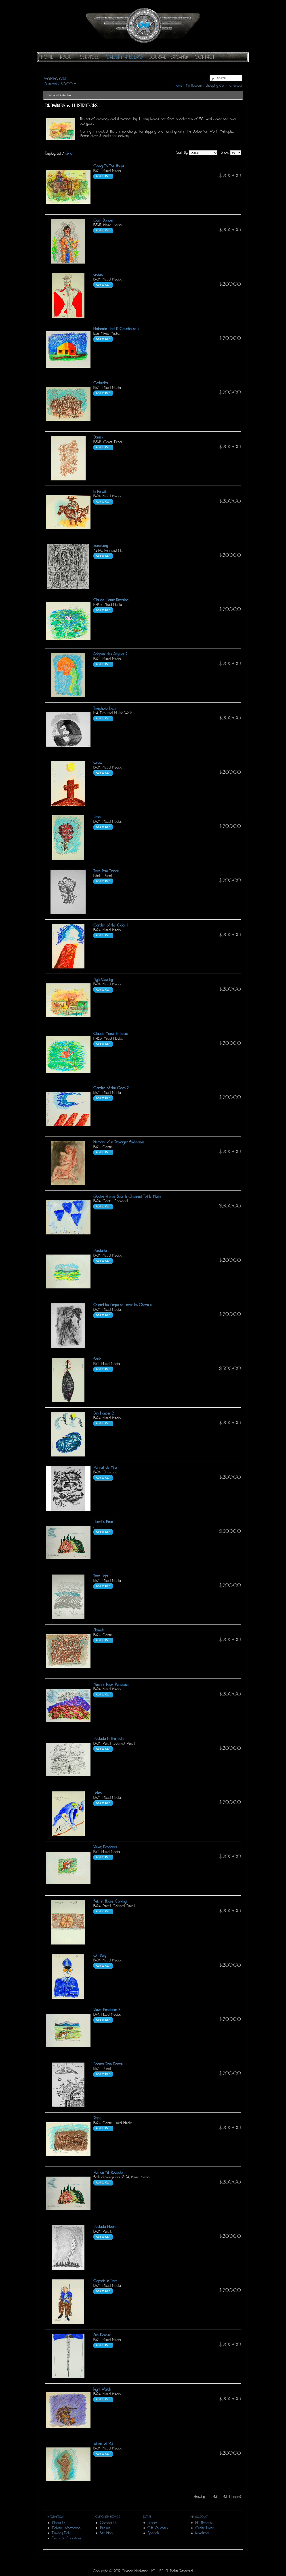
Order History (205, 2527)
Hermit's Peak (103, 1521)
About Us (58, 2522)
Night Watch (102, 2389)
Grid (68, 153)
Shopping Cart (215, 85)
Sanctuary (100, 545)
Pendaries (100, 1250)
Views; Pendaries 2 (106, 2009)
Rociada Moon (104, 2226)
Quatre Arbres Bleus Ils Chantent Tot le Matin (126, 1196)
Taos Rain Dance (106, 871)
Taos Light (100, 1576)
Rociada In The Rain (108, 1738)
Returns (105, 2527)
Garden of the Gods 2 (110, 1088)
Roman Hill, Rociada (108, 2172)
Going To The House (108, 166)
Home (178, 85)
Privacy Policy (62, 2533)
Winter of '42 (103, 2443)
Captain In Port (104, 2280)
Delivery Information (66, 2527)
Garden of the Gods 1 (110, 925)
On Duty (99, 1955)
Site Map (106, 2533)
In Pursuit (99, 491)
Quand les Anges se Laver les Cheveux (122, 1304)
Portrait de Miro (105, 1467)
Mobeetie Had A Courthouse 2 (116, 328)
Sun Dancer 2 (103, 1413)
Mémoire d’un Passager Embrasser (118, 1142)
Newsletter (202, 2533)
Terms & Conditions (66, 2538)
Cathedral (100, 383)
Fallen (97, 1792)
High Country (103, 979)
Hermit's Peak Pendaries (110, 1684)
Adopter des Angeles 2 (110, 654)
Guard (98, 274)
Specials (153, 2533)
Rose (96, 816)
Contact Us (108, 2522)
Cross (97, 762)
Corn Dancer (103, 220)
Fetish (97, 1359)
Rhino (97, 2118)
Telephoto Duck (104, 708)
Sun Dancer (101, 2335)
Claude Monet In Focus (110, 1033)
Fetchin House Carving (109, 1901)
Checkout (235, 85)
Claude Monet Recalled (110, 599)
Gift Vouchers (157, 2527)
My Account (194, 85)
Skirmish (98, 1630)
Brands (152, 2522)
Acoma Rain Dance (107, 2064)
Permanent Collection (59, 95)
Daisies (98, 437)
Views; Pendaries (105, 1847)
